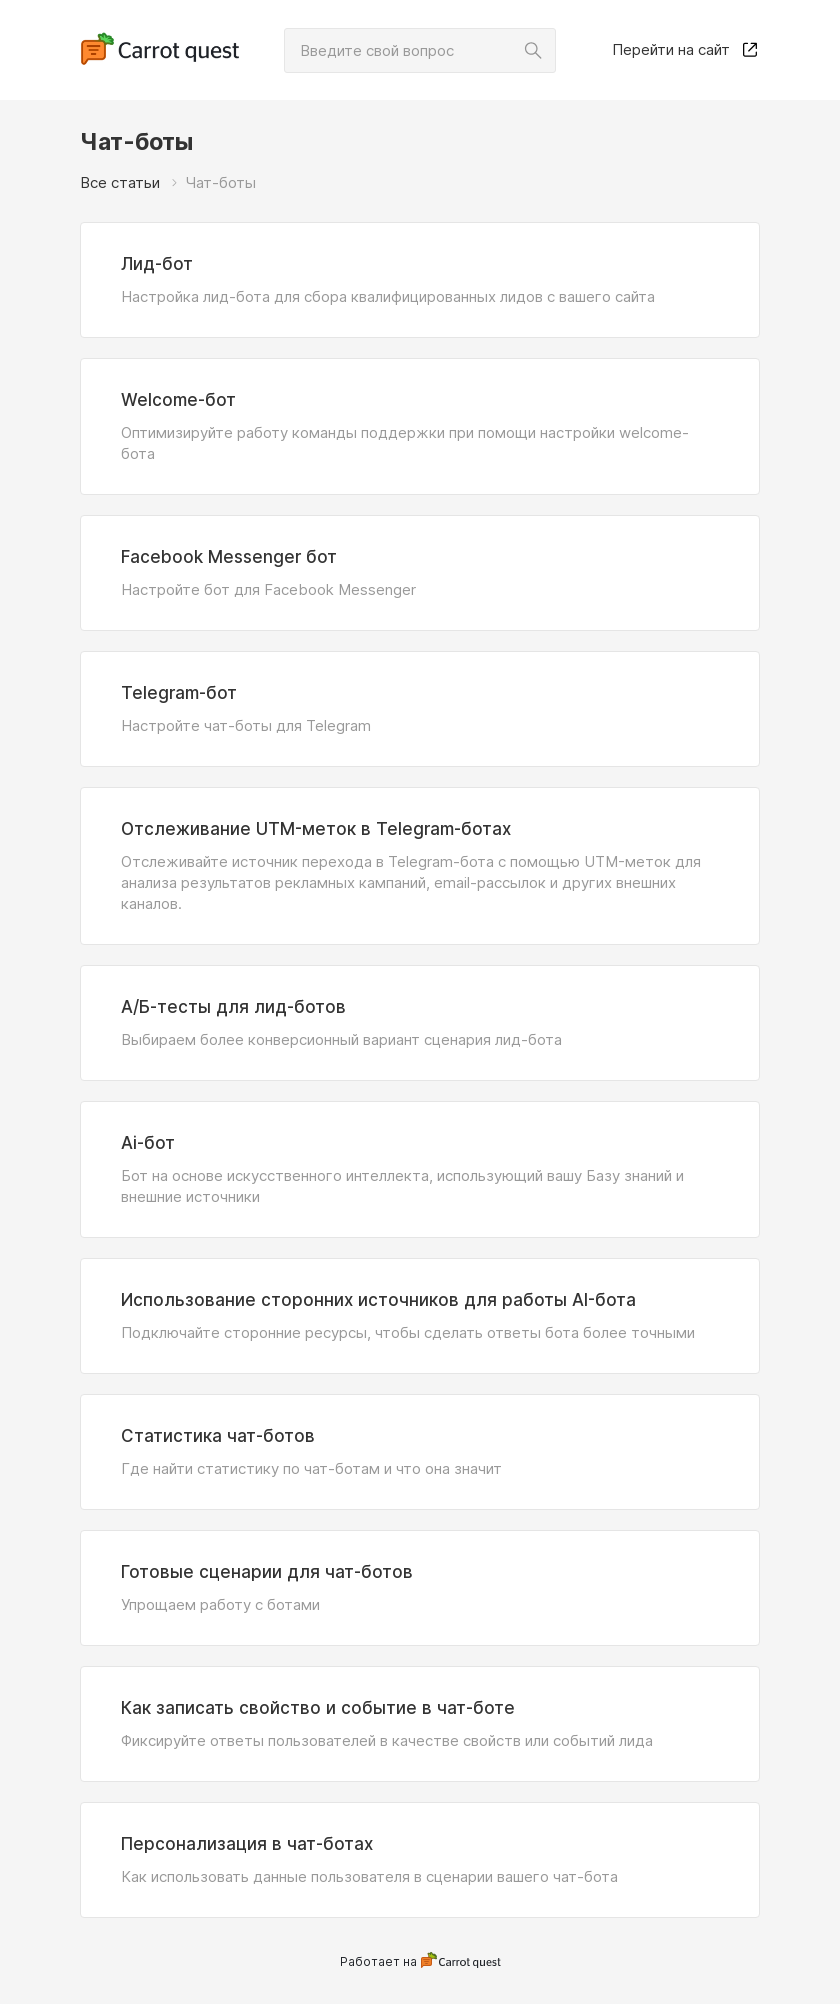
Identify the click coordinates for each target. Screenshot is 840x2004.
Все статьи (120, 182)
